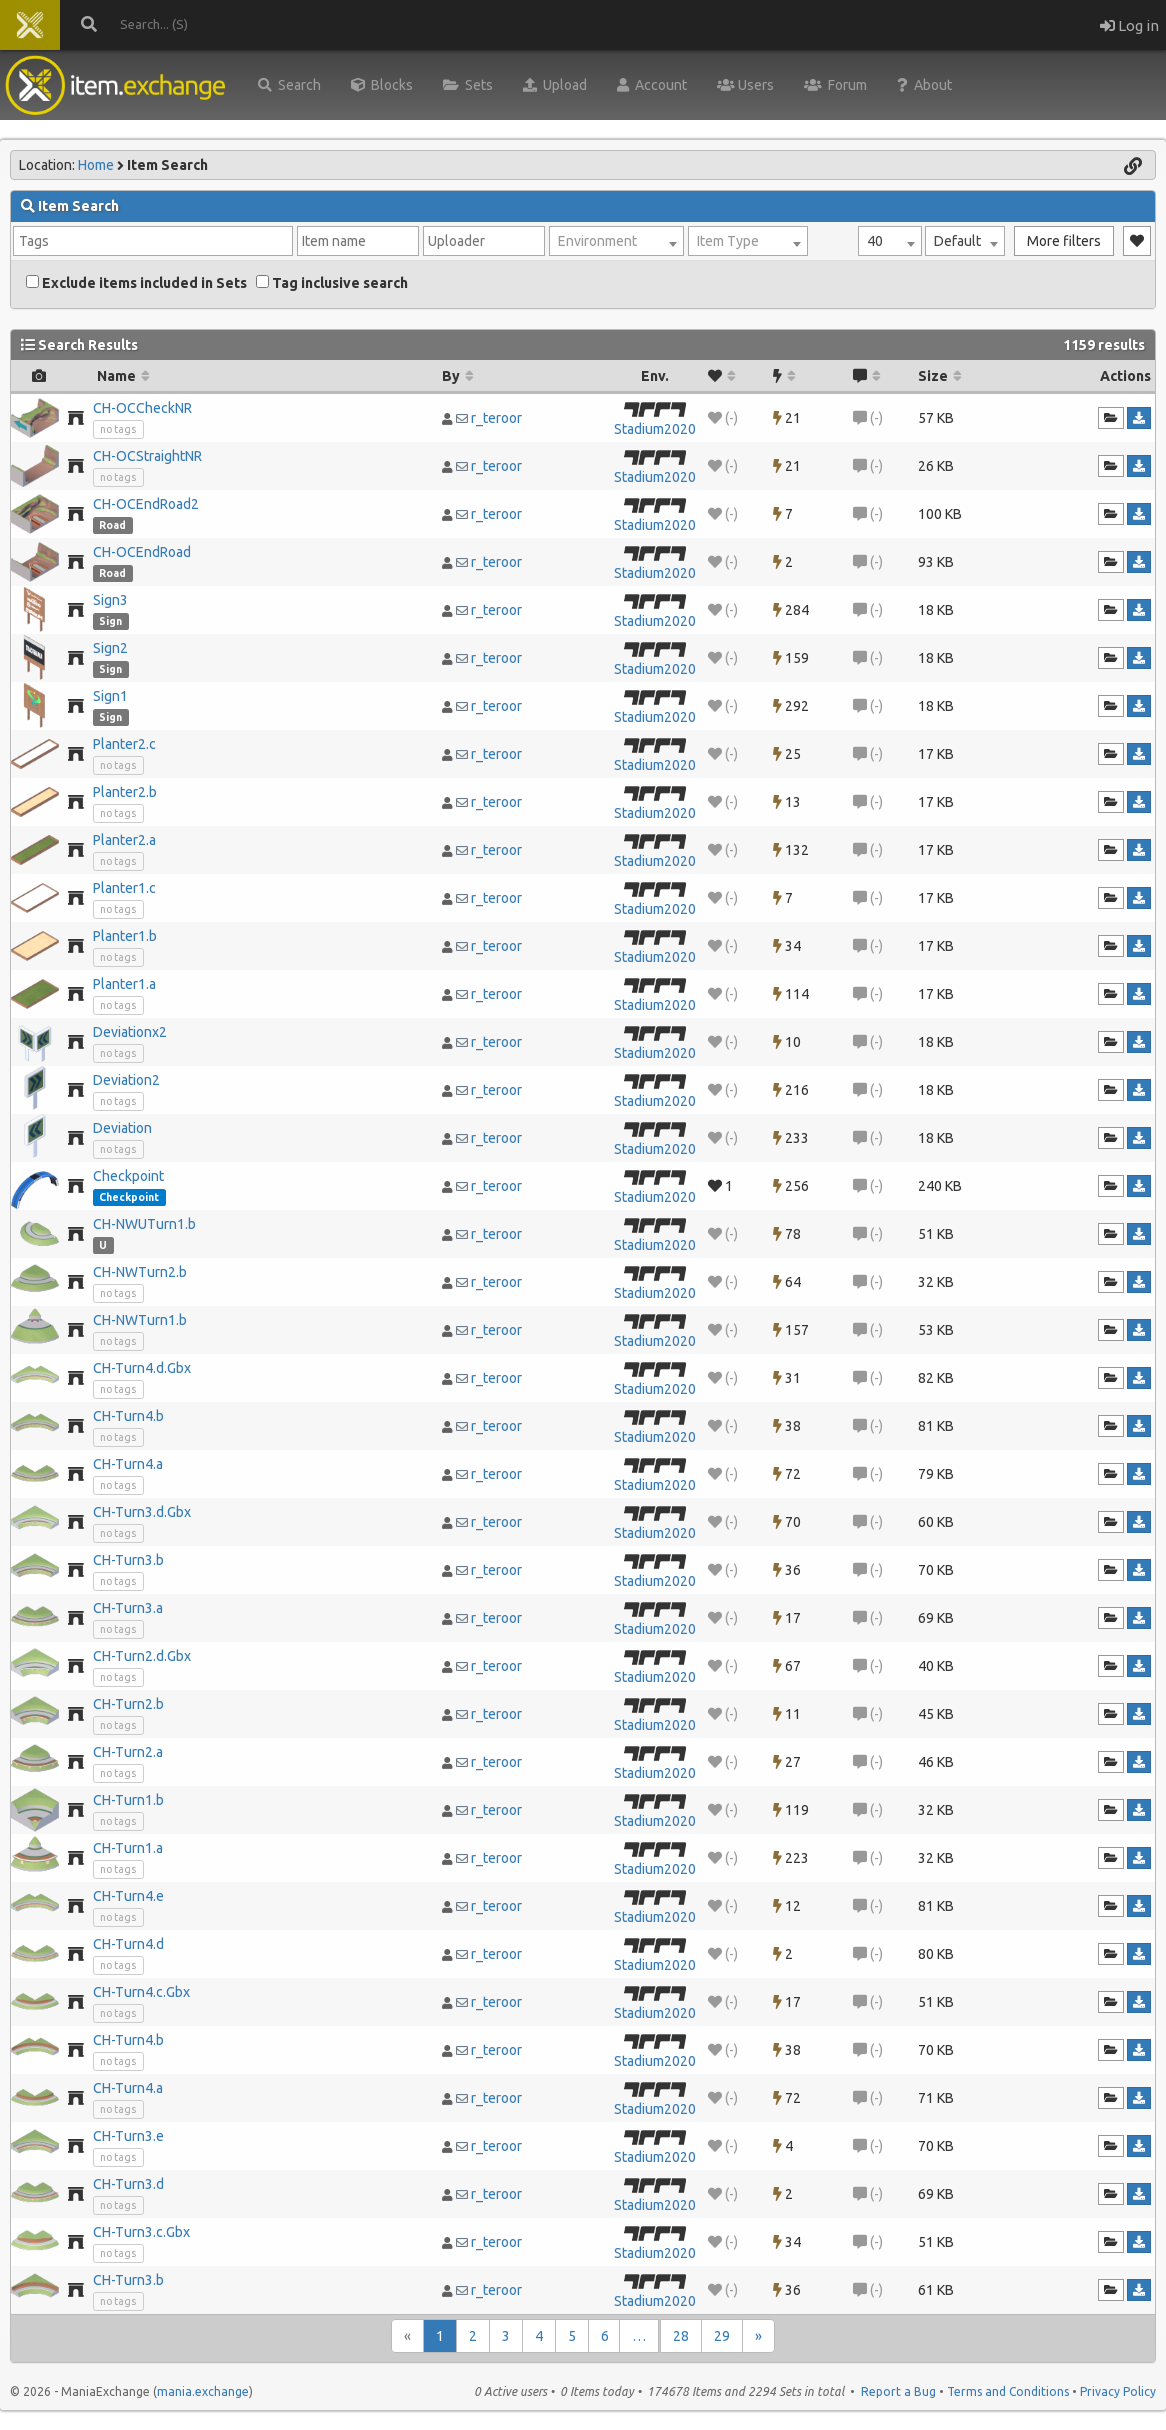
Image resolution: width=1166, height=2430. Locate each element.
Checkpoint (128, 1176)
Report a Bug (898, 2391)
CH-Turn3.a (128, 1608)
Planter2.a (124, 840)
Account (652, 85)
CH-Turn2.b (128, 1704)
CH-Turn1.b (128, 1800)
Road (112, 525)
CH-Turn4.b (128, 1416)
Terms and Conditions (1008, 2391)
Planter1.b (125, 936)
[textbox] (616, 241)
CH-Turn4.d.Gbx (142, 1368)
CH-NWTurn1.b (140, 1320)
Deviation (122, 1128)
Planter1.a (124, 984)
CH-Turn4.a (128, 1464)
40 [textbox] (875, 241)
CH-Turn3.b (128, 1560)
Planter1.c (124, 888)
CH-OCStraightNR (147, 456)
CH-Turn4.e (128, 1896)
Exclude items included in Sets (136, 283)
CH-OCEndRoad (142, 552)
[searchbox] (153, 241)
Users (745, 85)
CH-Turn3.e (128, 2136)
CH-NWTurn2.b (140, 1272)
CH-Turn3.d (128, 2184)
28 (681, 2336)
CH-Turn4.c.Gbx (141, 1992)
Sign (110, 621)
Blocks (382, 85)
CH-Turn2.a (128, 1752)
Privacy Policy (1118, 2391)
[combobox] (890, 241)
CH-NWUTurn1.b (144, 1224)
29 (722, 2336)
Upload (555, 85)
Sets (468, 85)
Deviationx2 (130, 1032)
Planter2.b (125, 792)
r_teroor (496, 418)
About (924, 85)
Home (96, 165)
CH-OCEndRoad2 (146, 504)
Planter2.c (124, 744)
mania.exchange (203, 2391)
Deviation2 (126, 1080)
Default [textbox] (957, 241)
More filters (1064, 241)
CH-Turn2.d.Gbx (142, 1656)
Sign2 (110, 648)
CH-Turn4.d (128, 1944)
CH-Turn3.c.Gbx (141, 2232)
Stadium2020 (655, 429)
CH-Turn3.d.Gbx (142, 1512)
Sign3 (110, 600)
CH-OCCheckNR (142, 408)
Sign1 (110, 696)
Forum (835, 85)
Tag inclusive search (332, 283)
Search (289, 85)
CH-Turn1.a (128, 1848)
